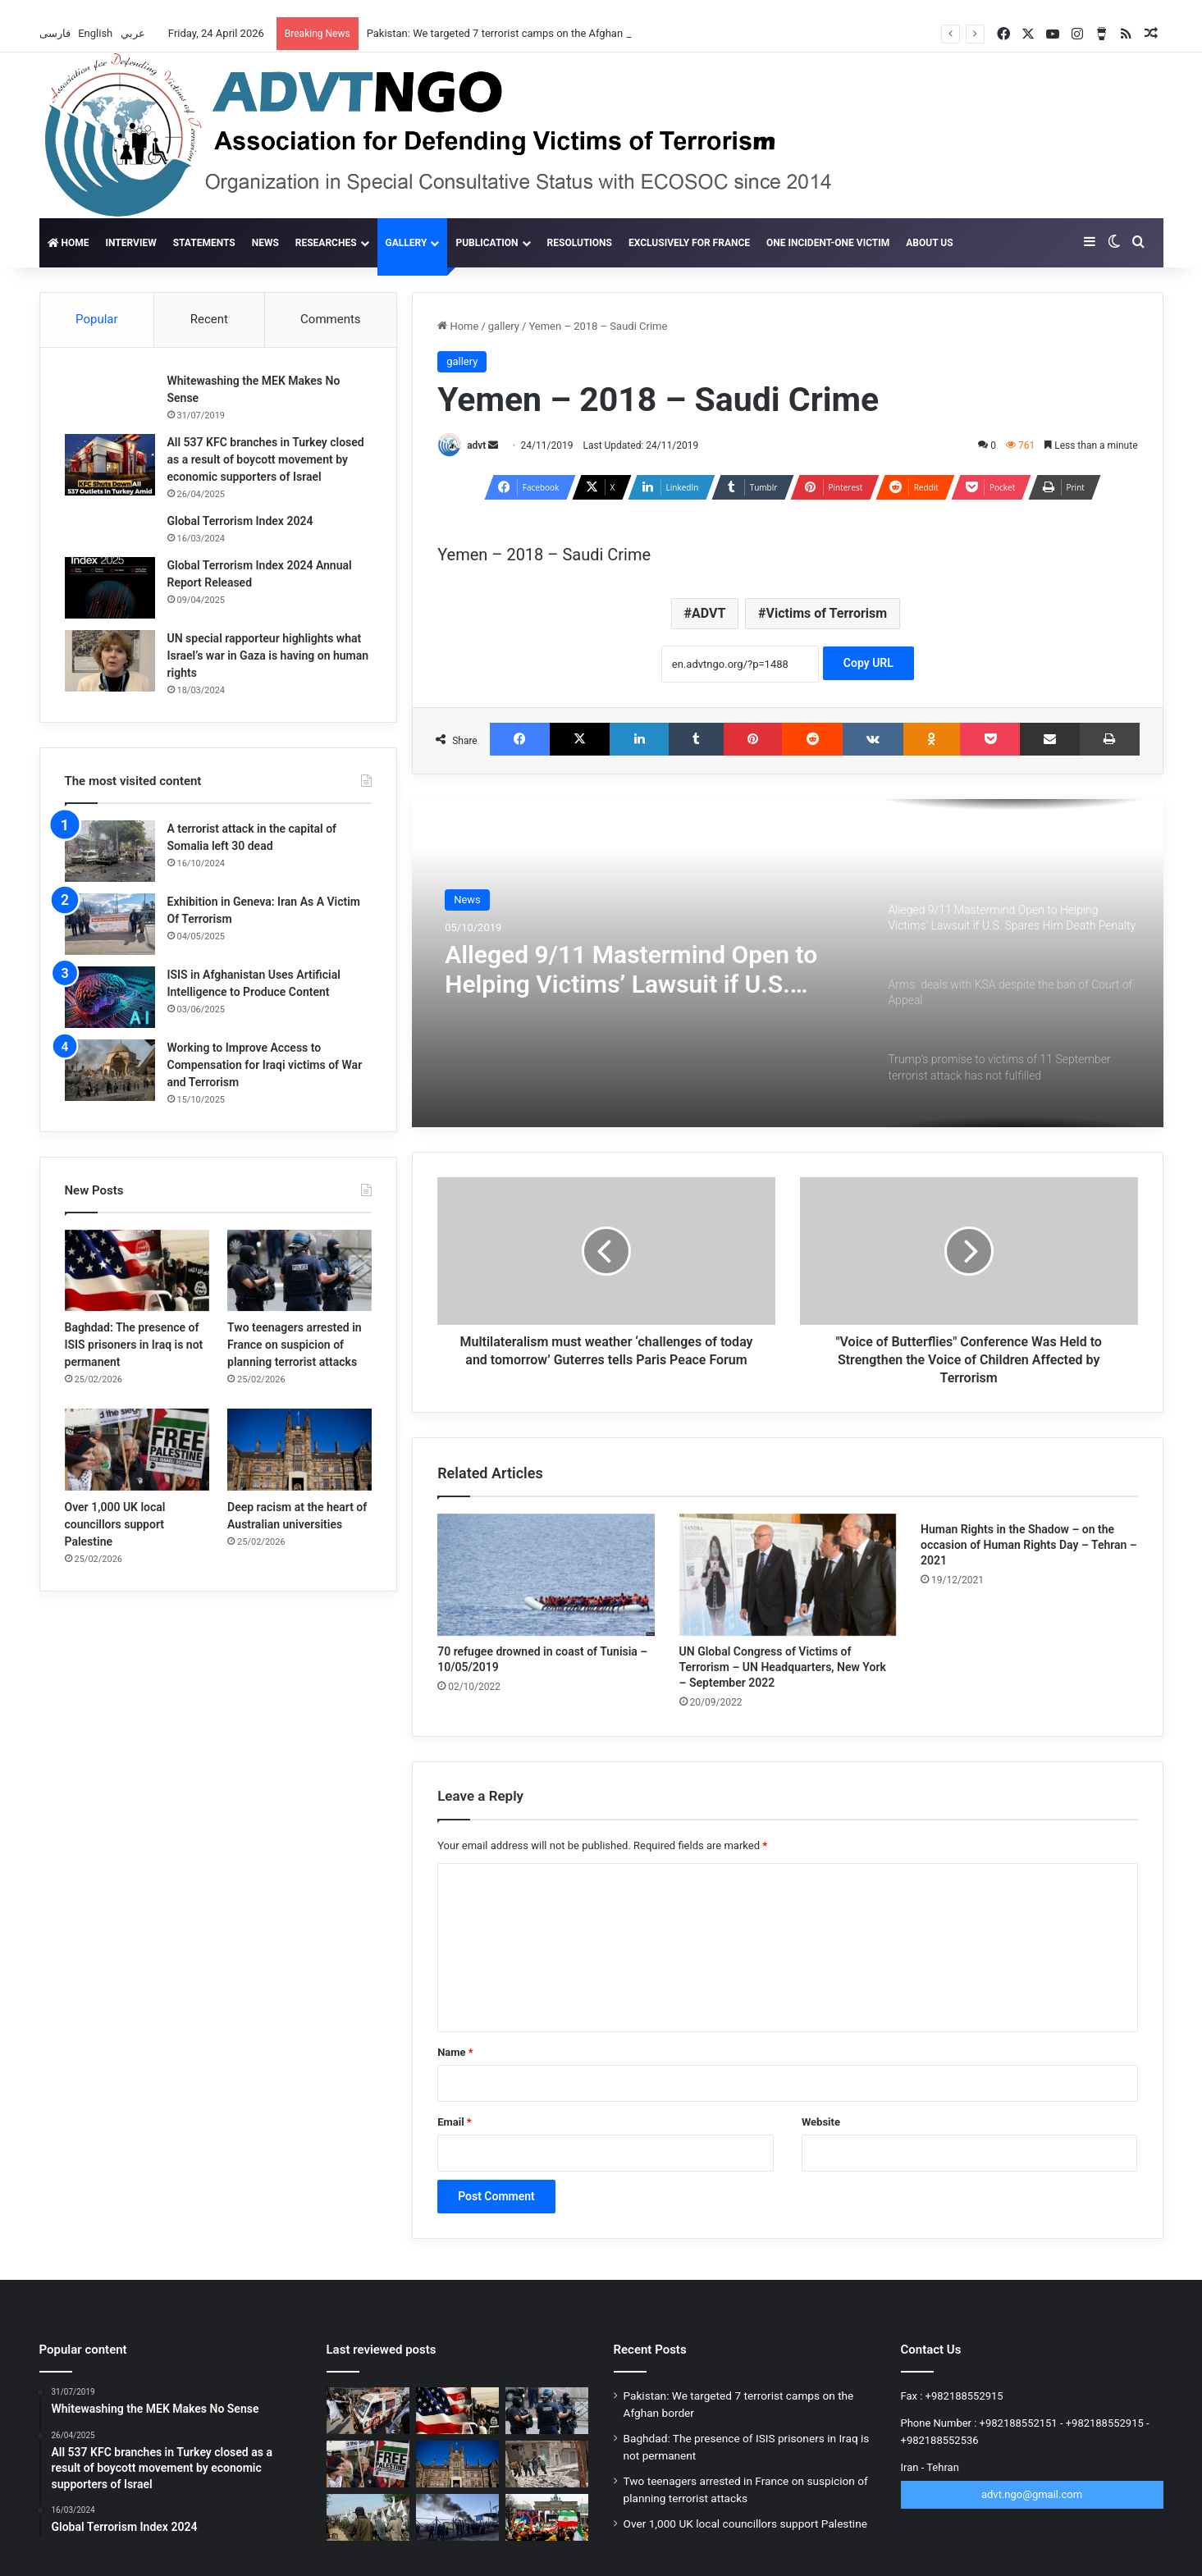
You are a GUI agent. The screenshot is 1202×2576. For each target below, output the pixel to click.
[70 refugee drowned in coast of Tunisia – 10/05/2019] (545, 1575)
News (265, 243)
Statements (204, 243)
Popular (96, 319)
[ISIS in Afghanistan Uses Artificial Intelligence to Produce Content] (110, 997)
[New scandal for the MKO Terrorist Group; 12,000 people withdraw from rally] (546, 2517)
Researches (326, 243)
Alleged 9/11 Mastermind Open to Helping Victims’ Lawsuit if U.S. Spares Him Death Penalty (631, 969)
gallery (406, 243)
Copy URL (868, 662)
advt (476, 445)
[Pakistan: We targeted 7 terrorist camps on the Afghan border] (368, 2410)
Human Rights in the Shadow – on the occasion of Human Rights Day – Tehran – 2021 (1029, 1545)
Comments (330, 319)
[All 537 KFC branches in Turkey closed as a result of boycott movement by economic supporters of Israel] (110, 465)
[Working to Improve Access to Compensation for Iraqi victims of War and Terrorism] (110, 1070)
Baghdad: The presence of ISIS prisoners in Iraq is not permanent (134, 1344)
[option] (787, 963)
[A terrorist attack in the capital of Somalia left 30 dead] (110, 851)
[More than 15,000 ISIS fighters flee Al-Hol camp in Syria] (457, 2517)
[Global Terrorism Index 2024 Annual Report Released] (110, 588)
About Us (929, 243)
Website (821, 2122)
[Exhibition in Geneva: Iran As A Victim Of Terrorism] (110, 924)
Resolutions (579, 243)
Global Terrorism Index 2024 (240, 521)
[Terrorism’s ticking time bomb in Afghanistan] (368, 2517)
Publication (486, 243)
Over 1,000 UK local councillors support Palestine (115, 1524)
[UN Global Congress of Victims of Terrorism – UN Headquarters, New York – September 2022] (787, 1575)
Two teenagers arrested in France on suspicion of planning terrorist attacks (294, 1344)
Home (68, 243)
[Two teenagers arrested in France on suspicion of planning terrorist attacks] (299, 1270)
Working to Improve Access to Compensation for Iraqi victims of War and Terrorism (265, 1065)
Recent (209, 319)
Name (455, 2052)
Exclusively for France (689, 243)
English (96, 33)
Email (454, 2122)
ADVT (708, 613)
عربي (134, 33)
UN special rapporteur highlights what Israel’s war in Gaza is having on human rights (268, 655)
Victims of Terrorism (827, 613)
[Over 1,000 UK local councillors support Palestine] (137, 1449)
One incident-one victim (827, 243)
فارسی (56, 33)
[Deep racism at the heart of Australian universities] (299, 1449)
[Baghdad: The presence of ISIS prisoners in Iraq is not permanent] (137, 1270)
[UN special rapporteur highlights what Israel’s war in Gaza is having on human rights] (110, 661)
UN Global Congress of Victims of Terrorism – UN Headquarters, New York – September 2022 (782, 1667)
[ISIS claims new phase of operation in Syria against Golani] (546, 2464)
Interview (130, 243)
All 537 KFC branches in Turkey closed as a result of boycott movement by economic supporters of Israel (265, 459)
